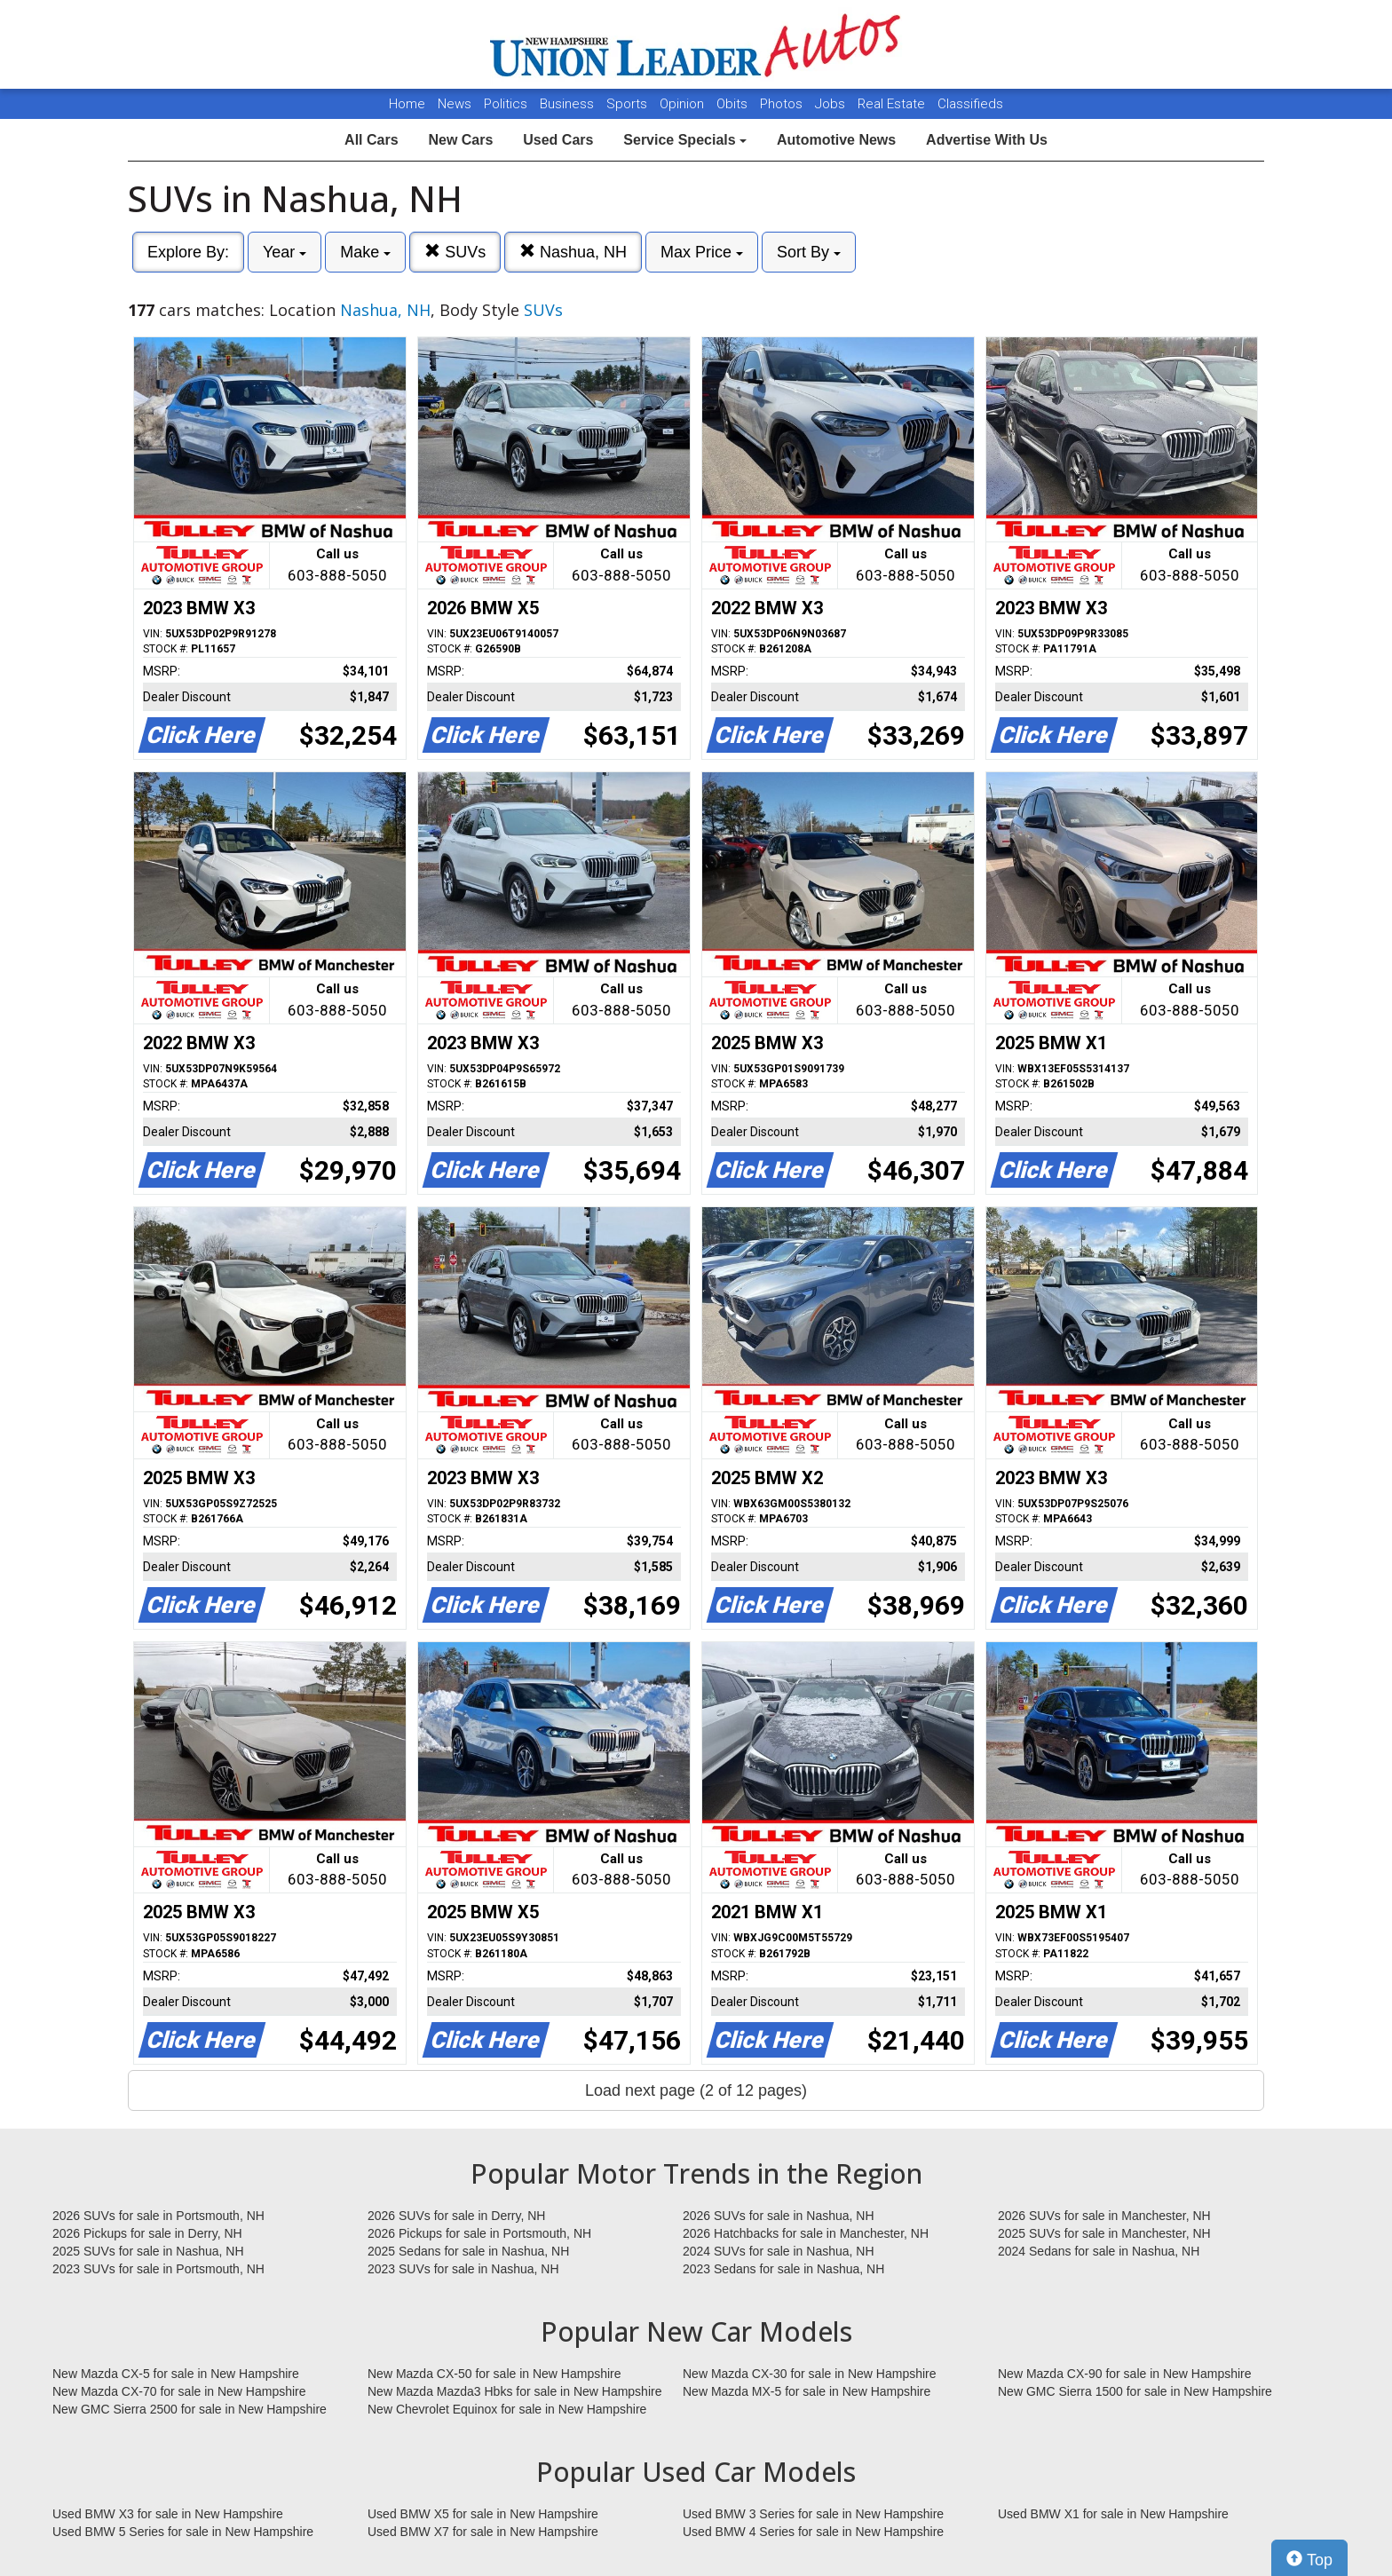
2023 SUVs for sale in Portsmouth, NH (158, 2269)
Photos (783, 104)
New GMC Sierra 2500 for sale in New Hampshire (189, 2409)
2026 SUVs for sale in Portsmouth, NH (158, 2216)
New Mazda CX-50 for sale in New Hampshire (494, 2374)
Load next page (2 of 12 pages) (696, 2090)
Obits (733, 104)
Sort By (809, 252)
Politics (505, 104)
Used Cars (558, 139)
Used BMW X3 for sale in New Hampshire (167, 2514)
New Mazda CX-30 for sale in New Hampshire (810, 2374)
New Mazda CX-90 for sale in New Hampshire (1125, 2374)
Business (568, 104)
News (454, 104)
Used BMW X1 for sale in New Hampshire (1113, 2514)
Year (284, 252)
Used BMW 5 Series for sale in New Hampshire (182, 2532)
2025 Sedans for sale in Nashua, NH (468, 2251)
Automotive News (836, 139)
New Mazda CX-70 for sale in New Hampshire (179, 2391)
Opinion (684, 104)
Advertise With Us (987, 139)
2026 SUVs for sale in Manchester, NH (1104, 2216)
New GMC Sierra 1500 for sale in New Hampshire (1135, 2391)
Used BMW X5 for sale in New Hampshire (483, 2514)
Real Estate (893, 104)
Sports (628, 104)
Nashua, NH (573, 251)
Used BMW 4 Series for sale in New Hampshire (813, 2532)
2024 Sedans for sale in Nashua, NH (1098, 2251)
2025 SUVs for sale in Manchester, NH (1104, 2233)
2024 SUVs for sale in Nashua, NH (778, 2251)
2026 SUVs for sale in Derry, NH (456, 2216)
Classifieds (970, 104)
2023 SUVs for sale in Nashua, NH (463, 2269)
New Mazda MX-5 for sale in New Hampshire (806, 2391)
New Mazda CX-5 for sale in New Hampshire (175, 2374)
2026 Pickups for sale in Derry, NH (147, 2233)
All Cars (371, 139)
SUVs (455, 251)
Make (365, 252)
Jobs (832, 104)
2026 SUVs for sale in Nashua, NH (778, 2216)
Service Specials (685, 139)
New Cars (460, 139)
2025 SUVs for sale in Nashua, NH (148, 2251)
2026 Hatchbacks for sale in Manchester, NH (806, 2233)
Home (407, 104)
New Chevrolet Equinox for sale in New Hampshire (507, 2409)
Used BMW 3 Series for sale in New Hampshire (813, 2514)
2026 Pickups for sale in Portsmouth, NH (479, 2233)
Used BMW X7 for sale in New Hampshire (483, 2532)
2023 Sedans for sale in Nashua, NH (783, 2269)
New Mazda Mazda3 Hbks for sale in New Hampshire (514, 2391)
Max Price (701, 252)
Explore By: (188, 252)
